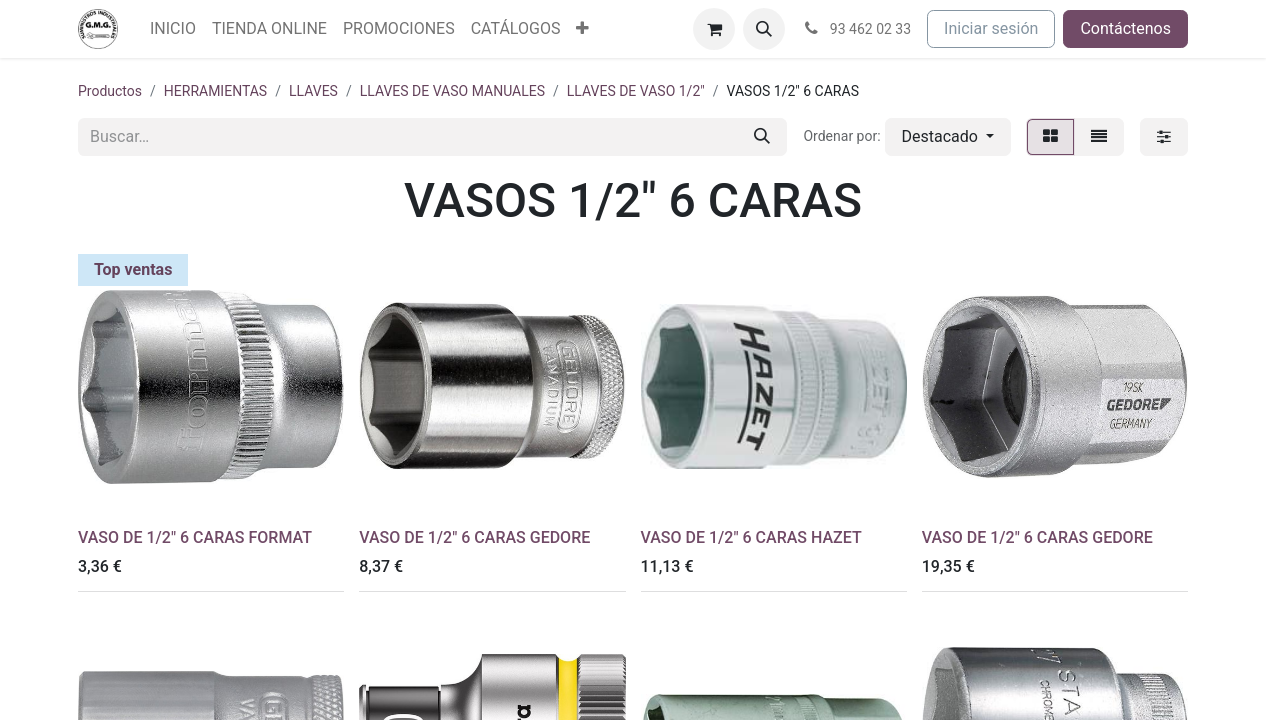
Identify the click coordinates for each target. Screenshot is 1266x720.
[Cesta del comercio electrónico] (714, 29)
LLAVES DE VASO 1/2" (636, 91)
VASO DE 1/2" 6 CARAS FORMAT (195, 537)
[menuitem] (173, 29)
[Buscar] (762, 137)
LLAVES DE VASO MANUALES (452, 91)
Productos (110, 91)
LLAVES (313, 91)
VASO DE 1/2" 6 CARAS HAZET (751, 537)
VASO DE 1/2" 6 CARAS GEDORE (474, 537)
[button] (764, 29)
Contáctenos (1125, 28)
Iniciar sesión (991, 28)
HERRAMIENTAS (215, 91)
